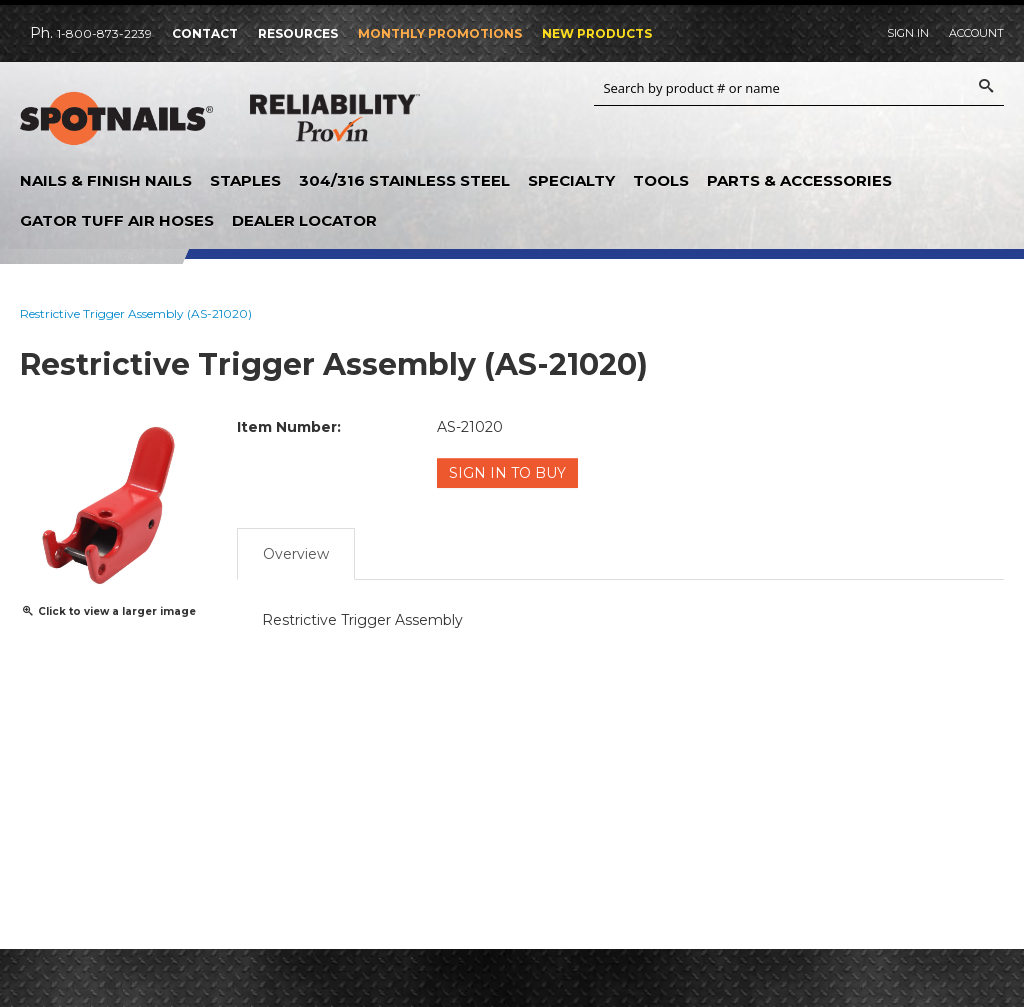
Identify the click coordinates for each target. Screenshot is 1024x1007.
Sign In (908, 33)
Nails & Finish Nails (106, 180)
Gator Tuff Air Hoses (117, 220)
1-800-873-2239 (104, 33)
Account (976, 33)
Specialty (571, 180)
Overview (296, 554)
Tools (661, 180)
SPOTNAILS (120, 119)
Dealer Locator (304, 220)
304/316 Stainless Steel (404, 180)
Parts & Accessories (799, 180)
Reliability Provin (335, 122)
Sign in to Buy (507, 473)
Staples (245, 180)
